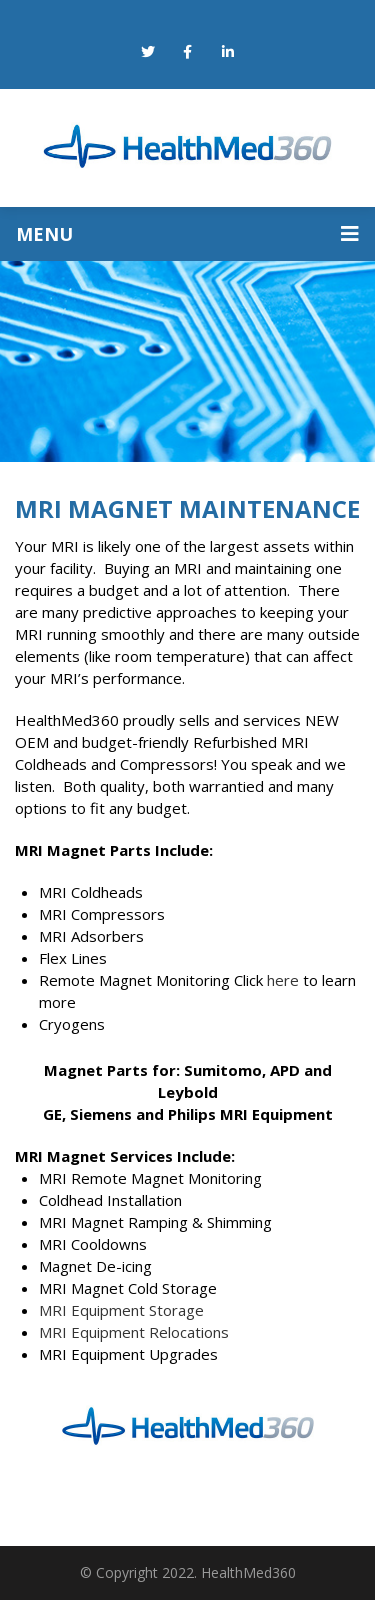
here (283, 980)
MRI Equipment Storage (123, 1310)
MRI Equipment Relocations (134, 1332)
